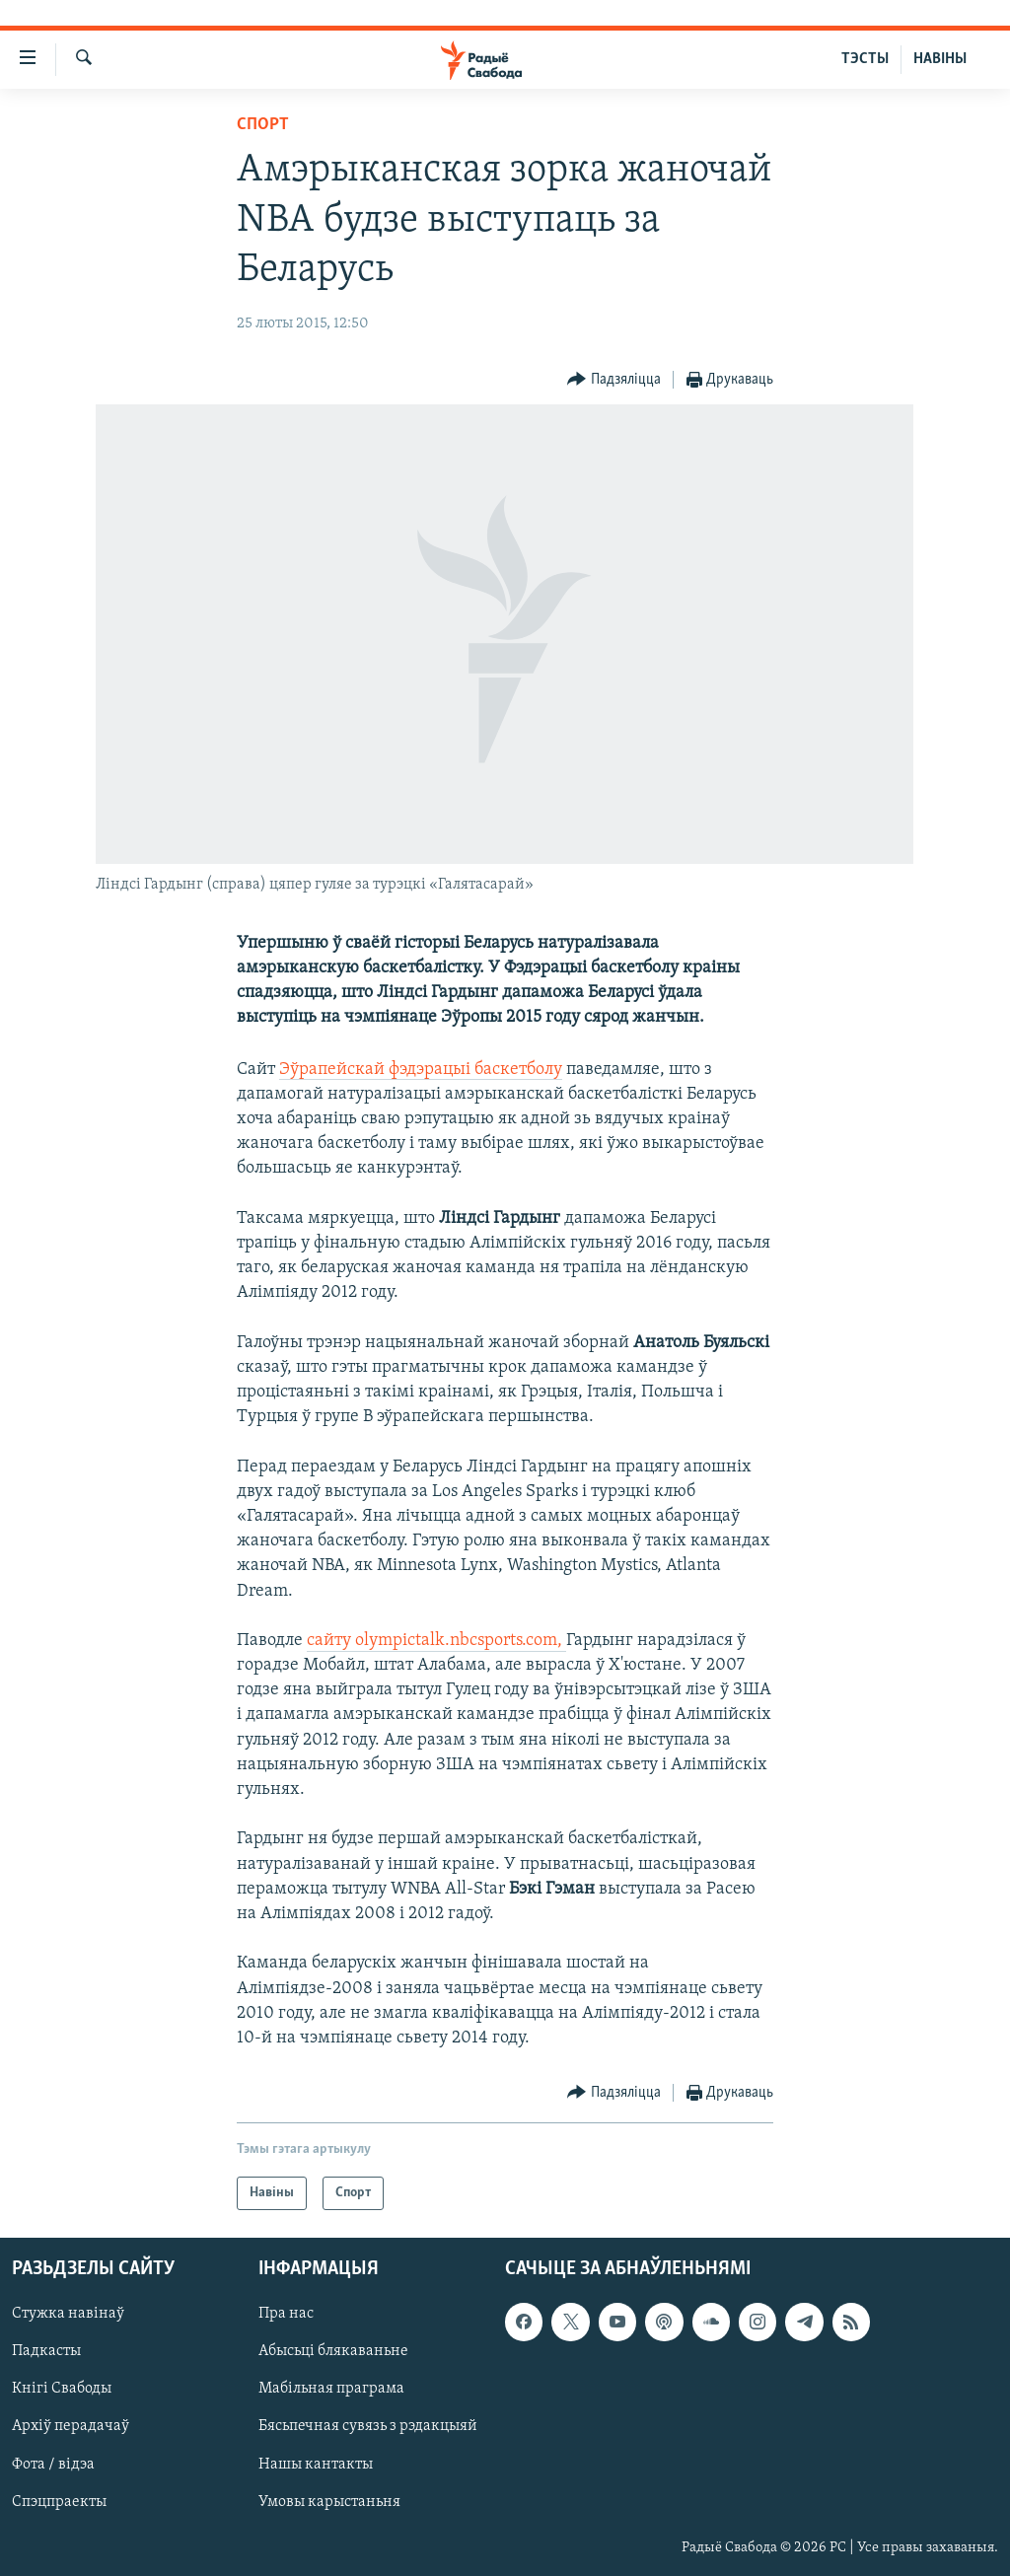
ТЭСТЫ (865, 59)
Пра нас (286, 2315)
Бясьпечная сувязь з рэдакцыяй (367, 2427)
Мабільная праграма (331, 2389)
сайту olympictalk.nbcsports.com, (436, 1640)
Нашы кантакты (315, 2464)
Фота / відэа (53, 2464)
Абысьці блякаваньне (333, 2352)
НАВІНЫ (940, 59)
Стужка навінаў (68, 2315)
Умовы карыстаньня (329, 2502)
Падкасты (46, 2352)
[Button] (614, 380)
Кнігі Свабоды (61, 2389)
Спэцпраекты (59, 2502)
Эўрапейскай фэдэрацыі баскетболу (420, 1069)
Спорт (263, 124)
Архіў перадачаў (70, 2427)
